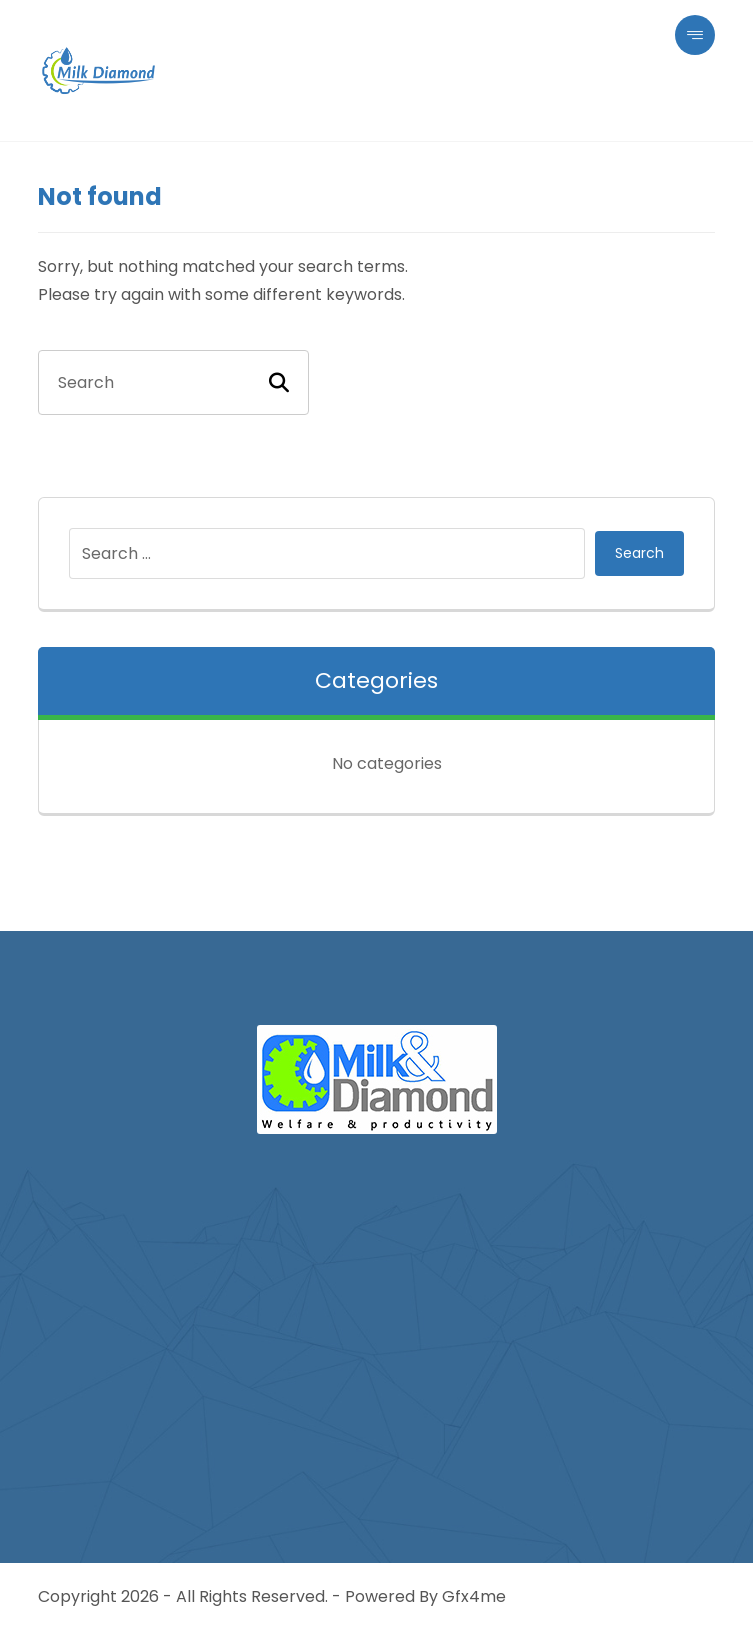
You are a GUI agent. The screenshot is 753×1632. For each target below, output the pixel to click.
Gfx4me (474, 1596)
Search (639, 553)
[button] (695, 35)
